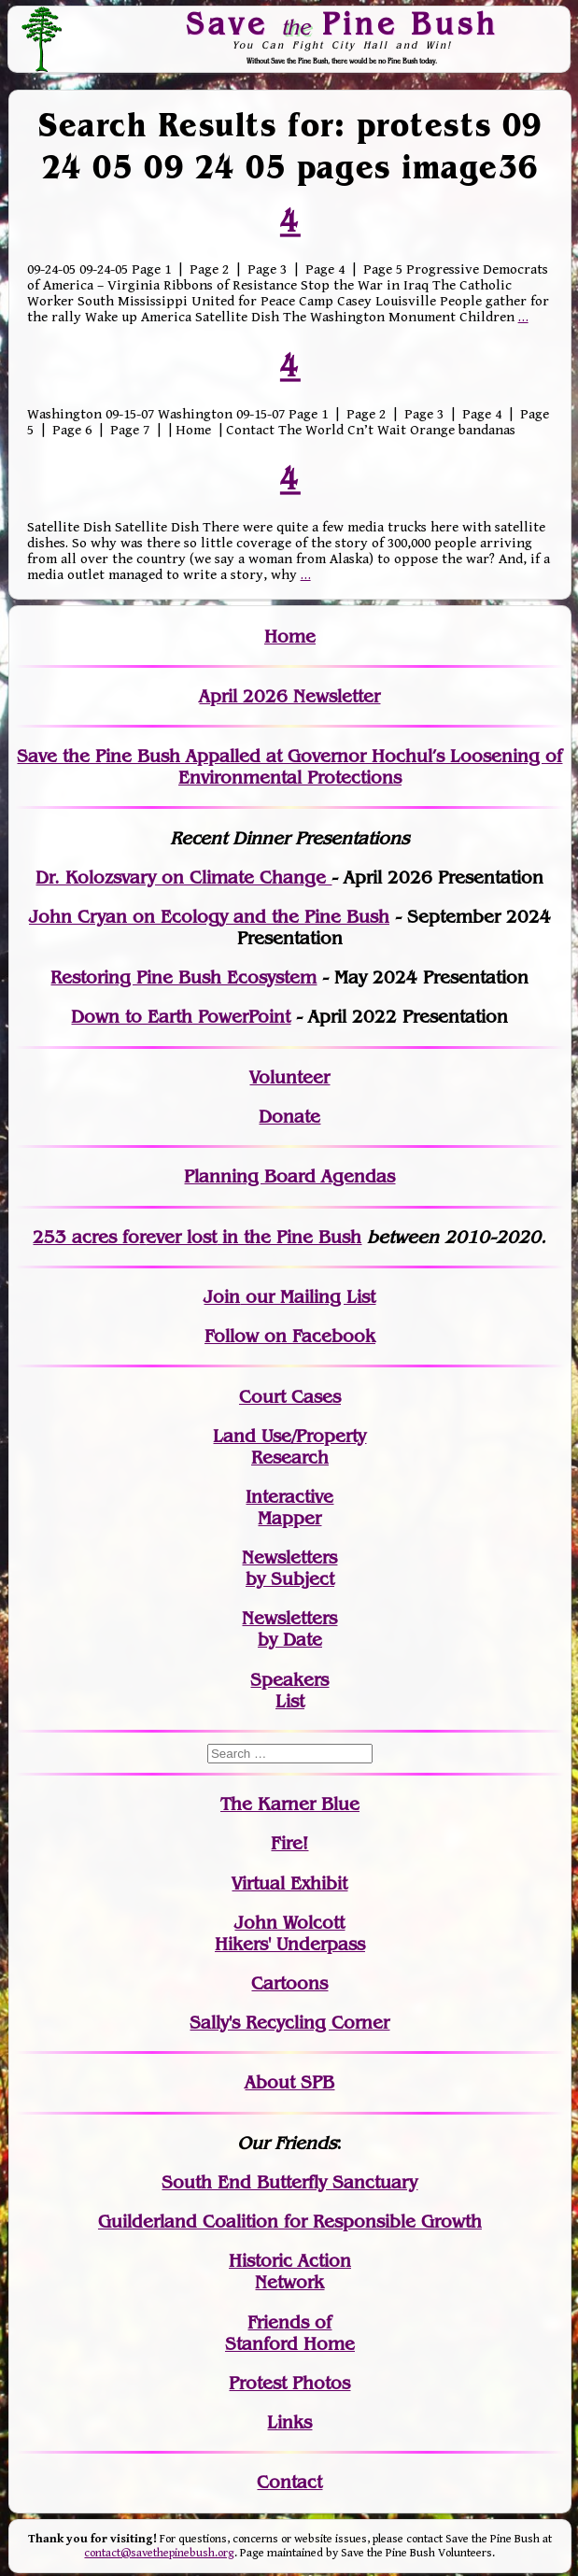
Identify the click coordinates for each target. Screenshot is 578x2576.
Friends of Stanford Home (290, 2333)
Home (290, 636)
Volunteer (289, 1077)
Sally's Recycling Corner (289, 2022)
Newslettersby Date (289, 1628)
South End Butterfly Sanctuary (289, 2182)
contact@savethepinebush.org (159, 2553)
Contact (289, 2482)
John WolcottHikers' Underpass (290, 1933)
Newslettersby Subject (289, 1568)
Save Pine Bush (343, 23)
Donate (289, 1116)
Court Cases (290, 1397)
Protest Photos (289, 2383)
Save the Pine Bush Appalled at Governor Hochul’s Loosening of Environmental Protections (289, 766)
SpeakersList (289, 1690)
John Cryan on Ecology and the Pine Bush (209, 916)
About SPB (289, 2082)
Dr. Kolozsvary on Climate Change (183, 877)
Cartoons (289, 1983)
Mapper (289, 1518)
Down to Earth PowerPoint (180, 1016)
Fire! (289, 1843)
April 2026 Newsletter (289, 696)
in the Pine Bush (253, 1237)
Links (289, 2422)
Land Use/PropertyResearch (289, 1446)
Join (222, 1297)
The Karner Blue (289, 1804)
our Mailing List (307, 1297)
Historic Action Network (290, 2271)
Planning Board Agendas (289, 1176)
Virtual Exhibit (289, 1883)
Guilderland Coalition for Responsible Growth (290, 2221)
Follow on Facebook (289, 1336)
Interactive (289, 1496)
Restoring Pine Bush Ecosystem (183, 977)
